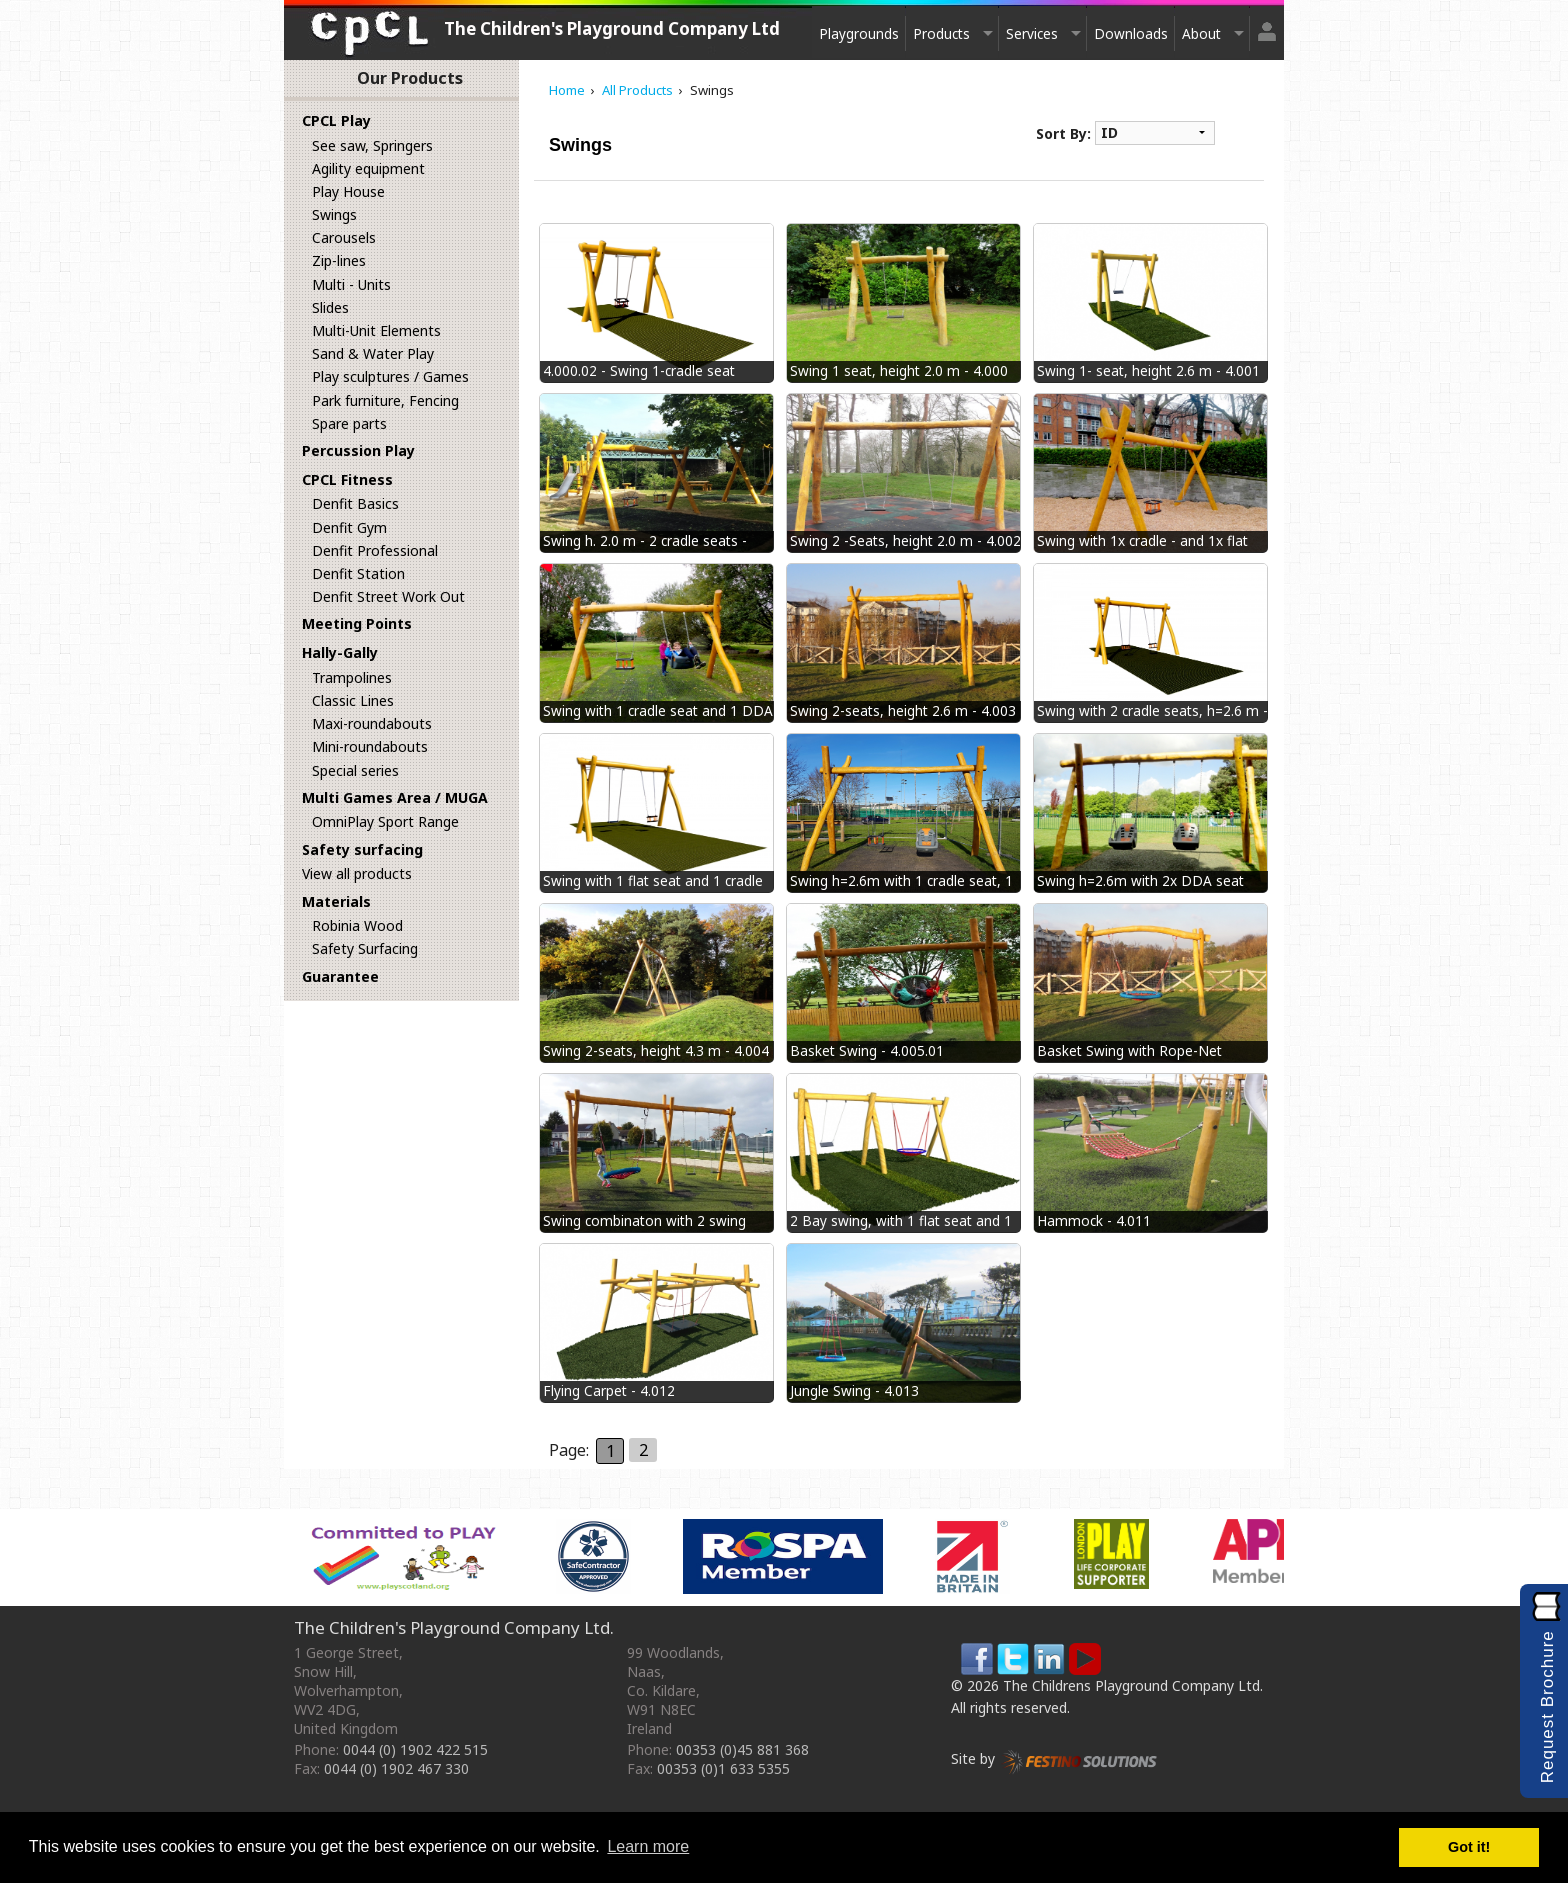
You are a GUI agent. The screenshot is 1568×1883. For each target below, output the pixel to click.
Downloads (1131, 33)
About (1201, 33)
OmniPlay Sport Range (385, 821)
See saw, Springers (372, 145)
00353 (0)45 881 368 (742, 1749)
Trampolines (352, 677)
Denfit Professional (375, 550)
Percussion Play (358, 450)
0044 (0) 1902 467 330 (396, 1768)
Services (1032, 33)
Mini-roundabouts (370, 746)
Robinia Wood (357, 925)
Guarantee (340, 976)
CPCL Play (336, 120)
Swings (334, 214)
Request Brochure (1547, 1706)
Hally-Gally (340, 652)
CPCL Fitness (347, 479)
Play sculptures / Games (390, 376)
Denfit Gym (349, 527)
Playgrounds (859, 33)
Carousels (344, 237)
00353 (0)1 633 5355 (723, 1768)
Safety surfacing (362, 849)
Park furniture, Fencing (385, 400)
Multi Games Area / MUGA (395, 797)
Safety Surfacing (365, 948)
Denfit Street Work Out (388, 596)
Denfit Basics (355, 503)
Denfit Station (358, 573)
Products (941, 33)
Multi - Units (351, 284)
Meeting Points (357, 623)
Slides (330, 307)
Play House (348, 191)
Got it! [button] (1469, 1847)
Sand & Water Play (373, 353)
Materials (336, 901)
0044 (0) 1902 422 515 (415, 1749)
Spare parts (349, 423)
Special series (355, 770)
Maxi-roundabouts (372, 723)
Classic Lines (353, 700)
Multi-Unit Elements (376, 330)
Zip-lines (339, 260)
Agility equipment (368, 168)
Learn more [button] (648, 1846)
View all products (357, 873)
